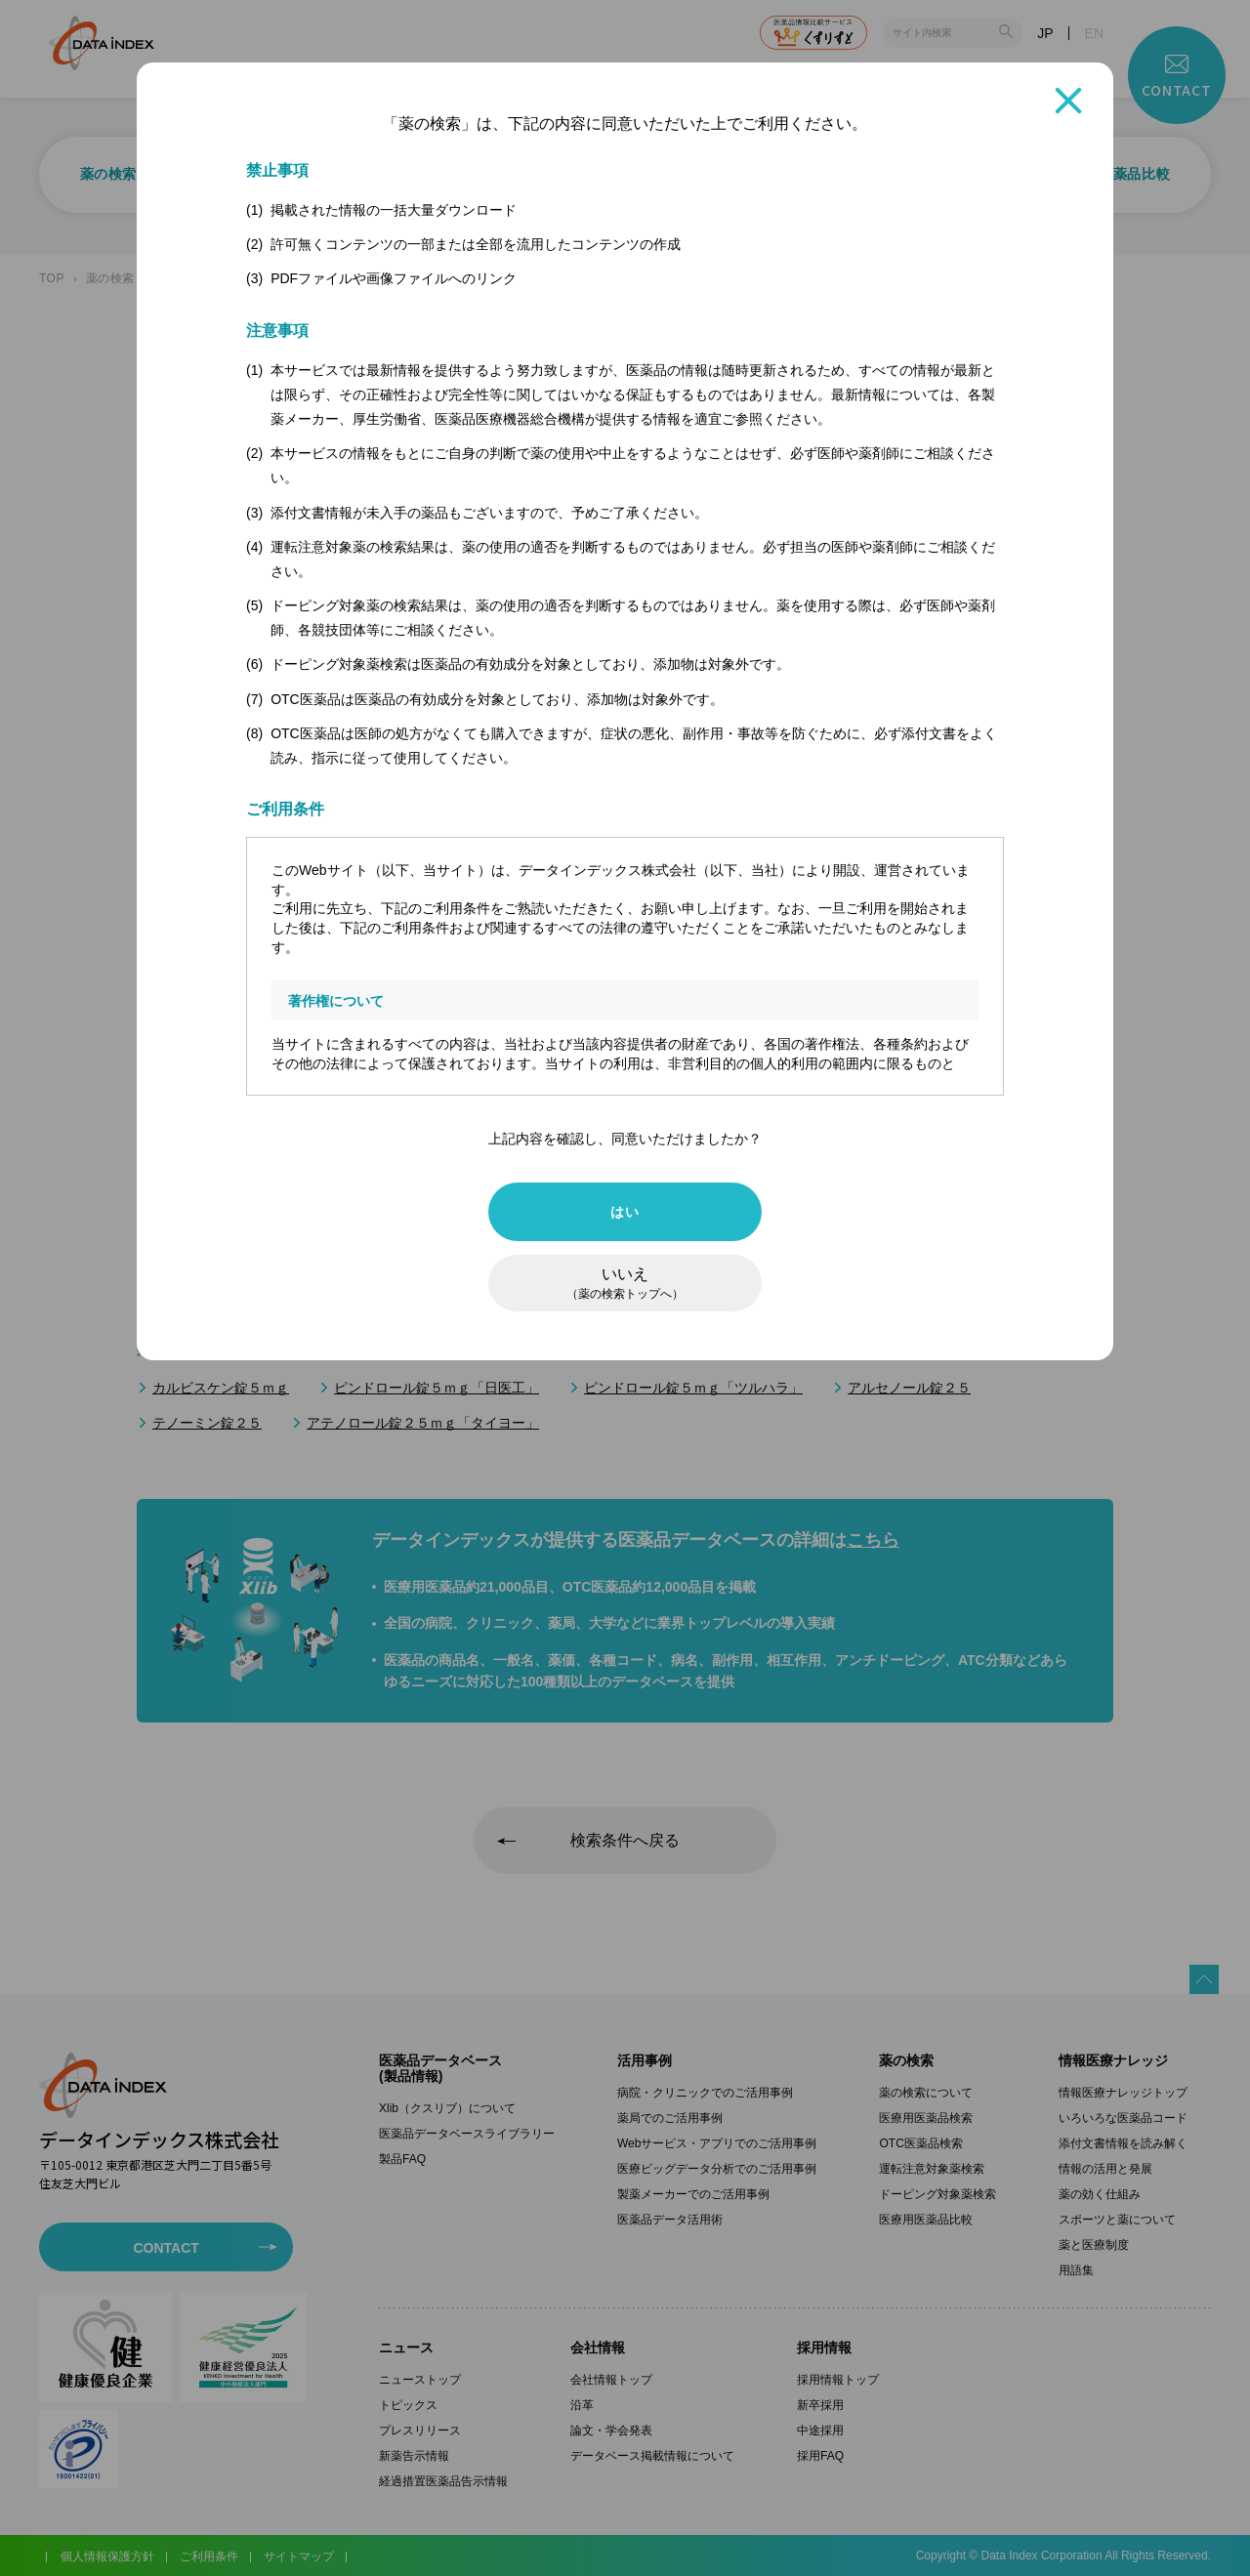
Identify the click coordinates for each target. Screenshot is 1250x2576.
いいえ (625, 1283)
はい (624, 1212)
